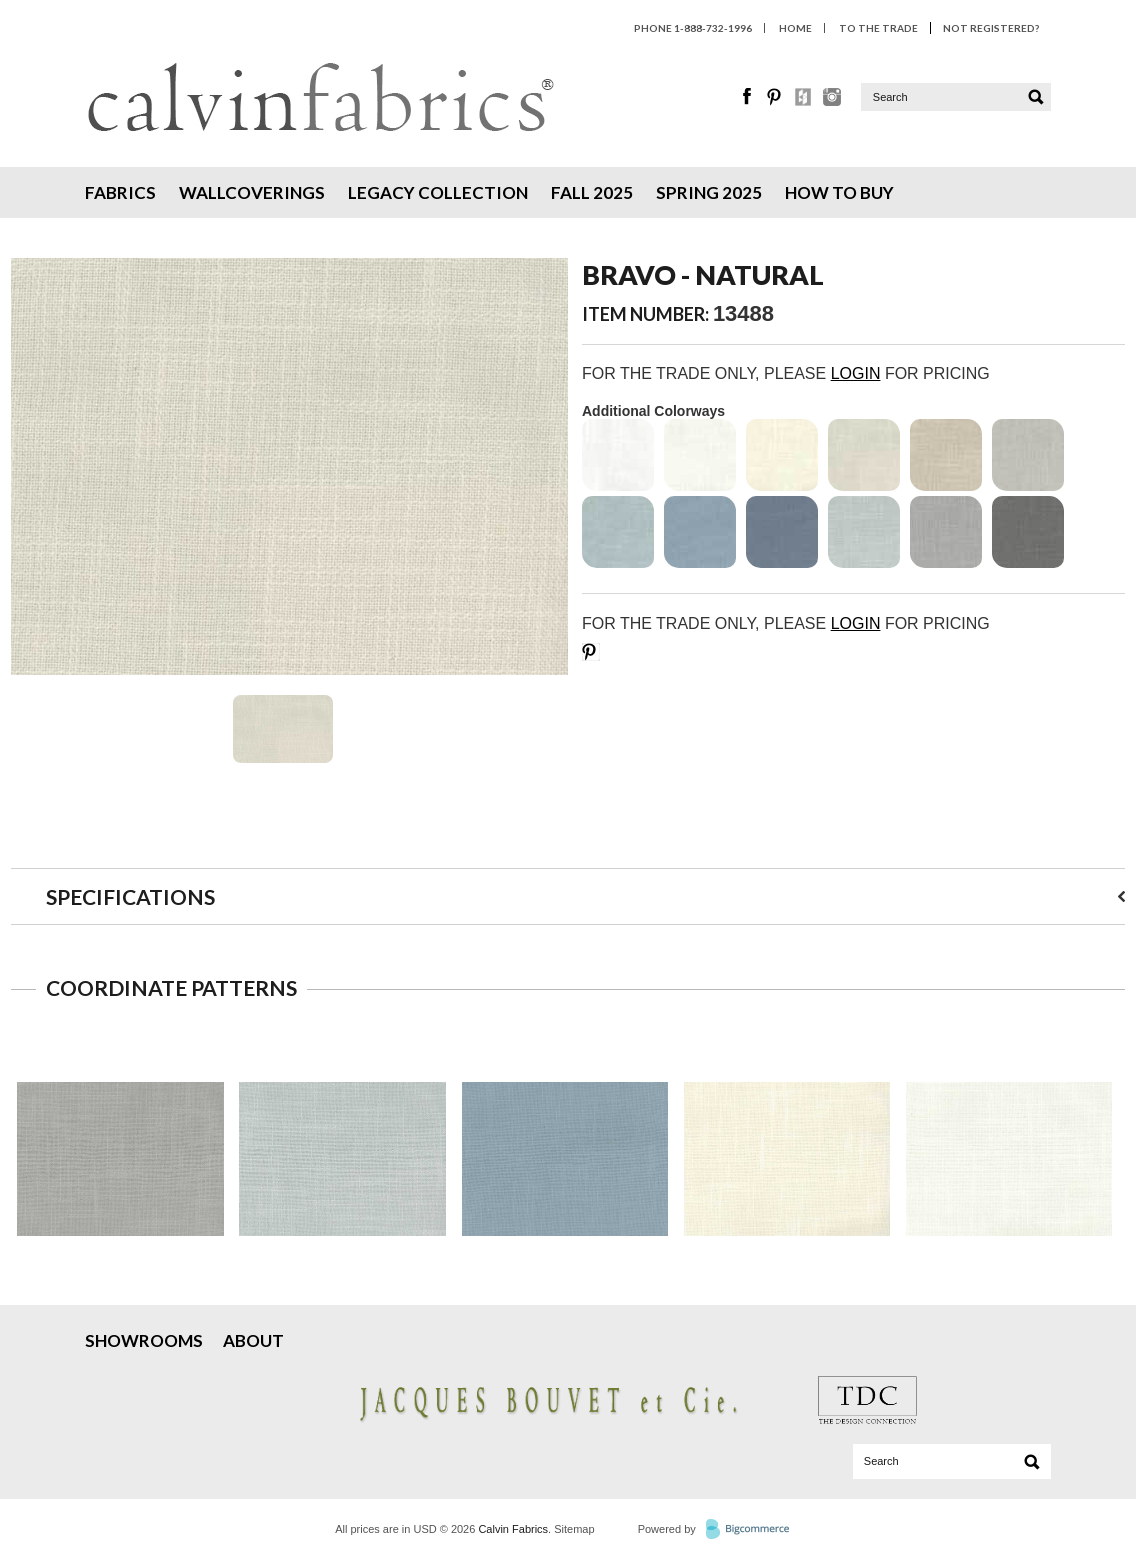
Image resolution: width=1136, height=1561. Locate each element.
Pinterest (776, 97)
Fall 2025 (592, 192)
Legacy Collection (438, 192)
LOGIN (856, 373)
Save (591, 652)
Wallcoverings (252, 192)
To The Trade (878, 28)
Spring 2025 (709, 192)
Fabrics (120, 192)
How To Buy (839, 192)
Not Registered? (991, 28)
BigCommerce (753, 1530)
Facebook (748, 97)
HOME (795, 28)
